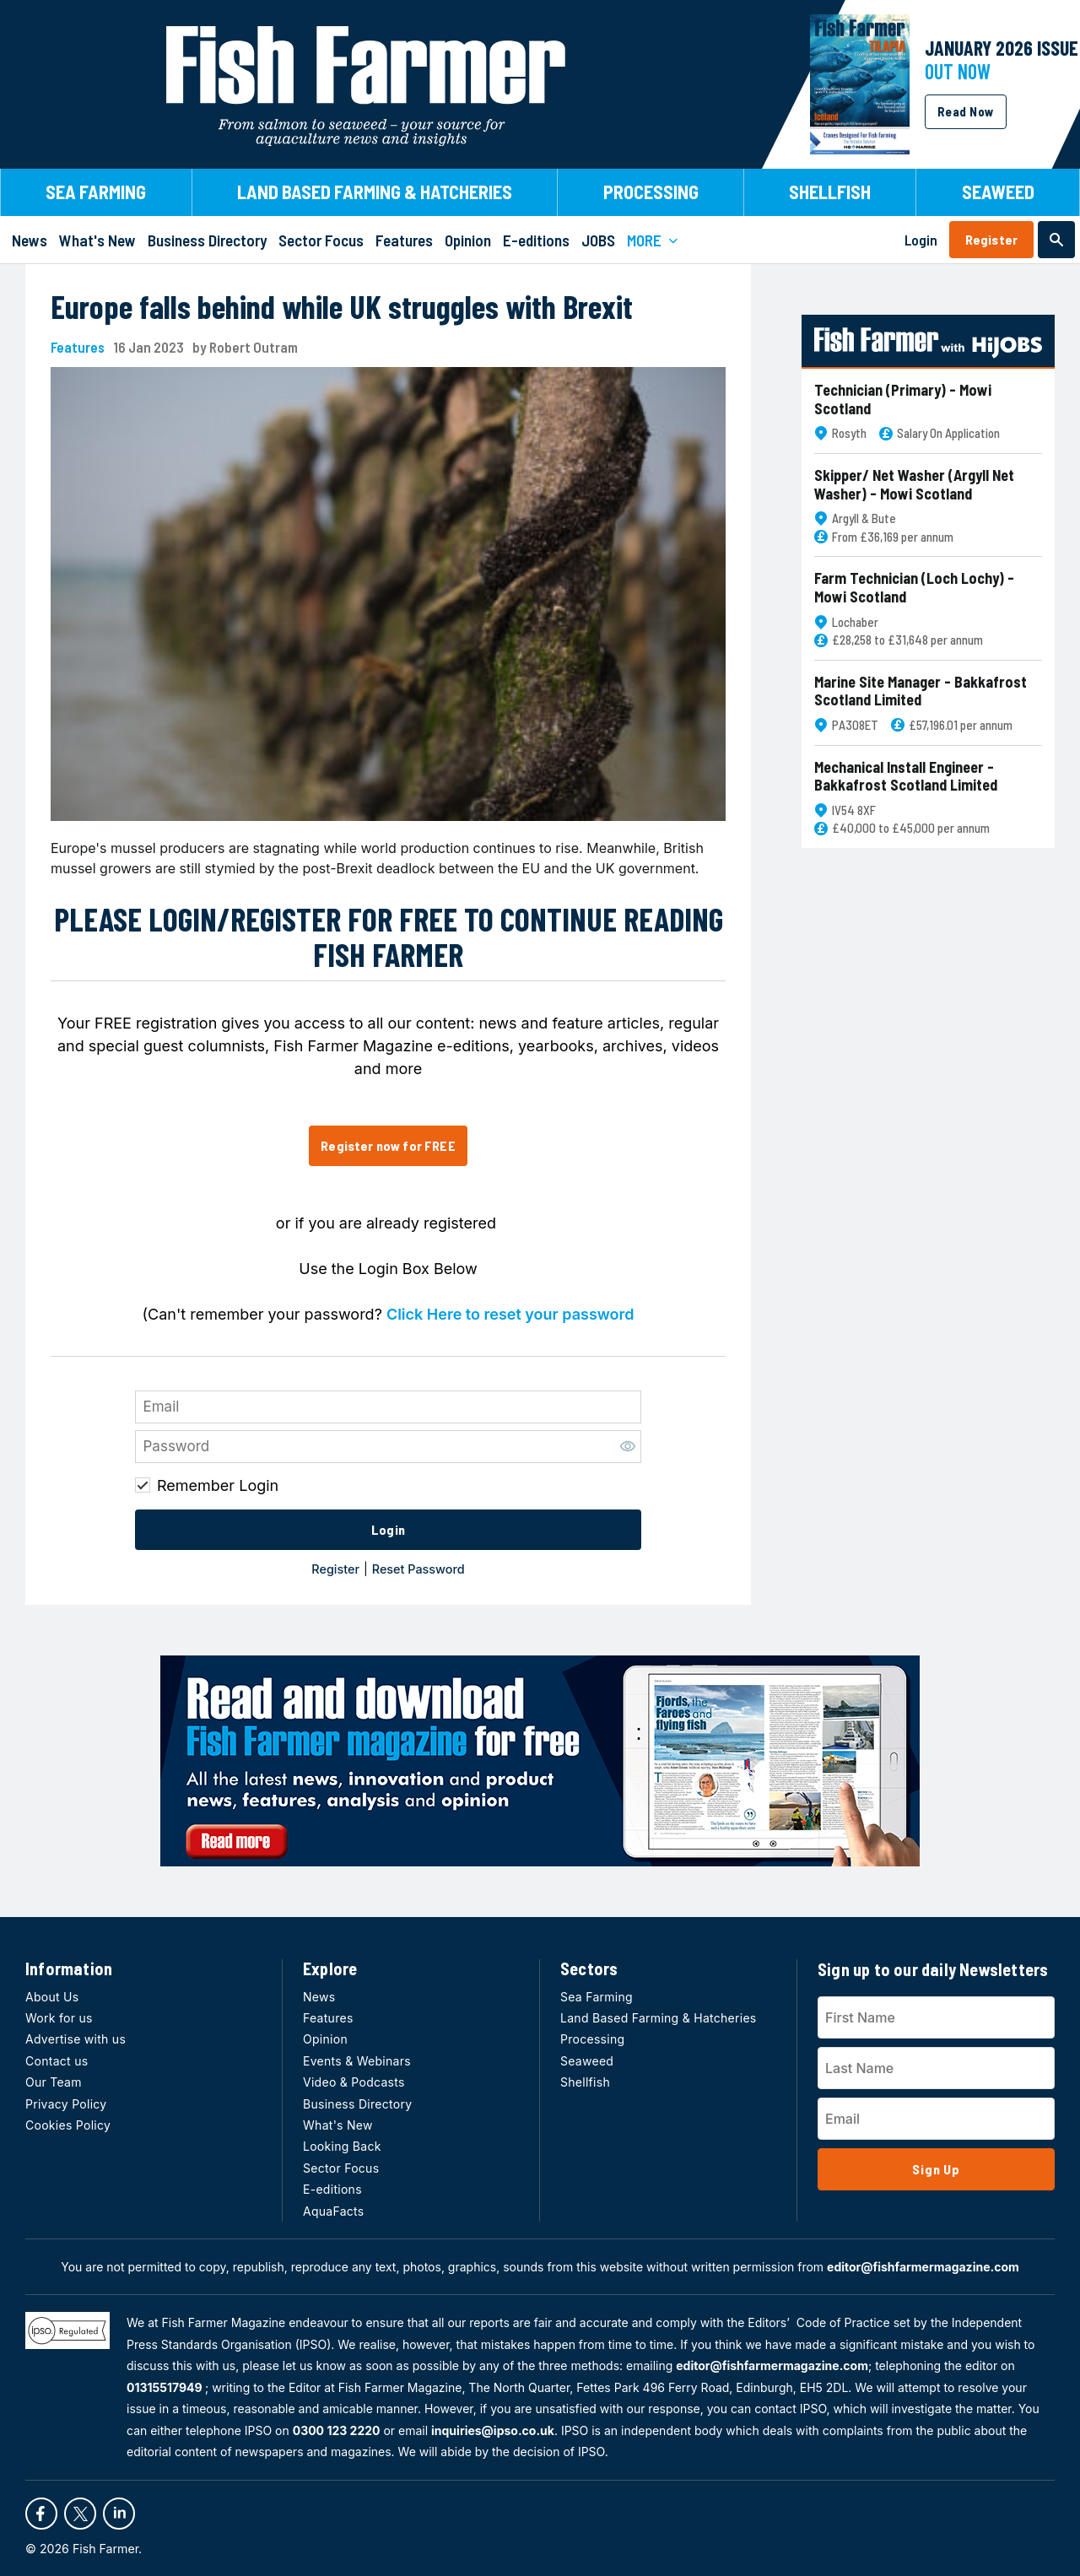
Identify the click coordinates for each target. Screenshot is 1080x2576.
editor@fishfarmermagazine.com (923, 2267)
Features (78, 347)
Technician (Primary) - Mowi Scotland (902, 399)
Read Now (965, 111)
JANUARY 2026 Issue (1001, 48)
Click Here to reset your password (510, 1314)
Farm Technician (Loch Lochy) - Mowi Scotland (914, 588)
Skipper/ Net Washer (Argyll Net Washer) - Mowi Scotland (914, 485)
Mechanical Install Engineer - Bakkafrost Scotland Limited (905, 777)
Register (991, 239)
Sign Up (936, 2169)
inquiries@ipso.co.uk (492, 2430)
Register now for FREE (388, 1145)
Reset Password (418, 1569)
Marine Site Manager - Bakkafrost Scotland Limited (920, 691)
